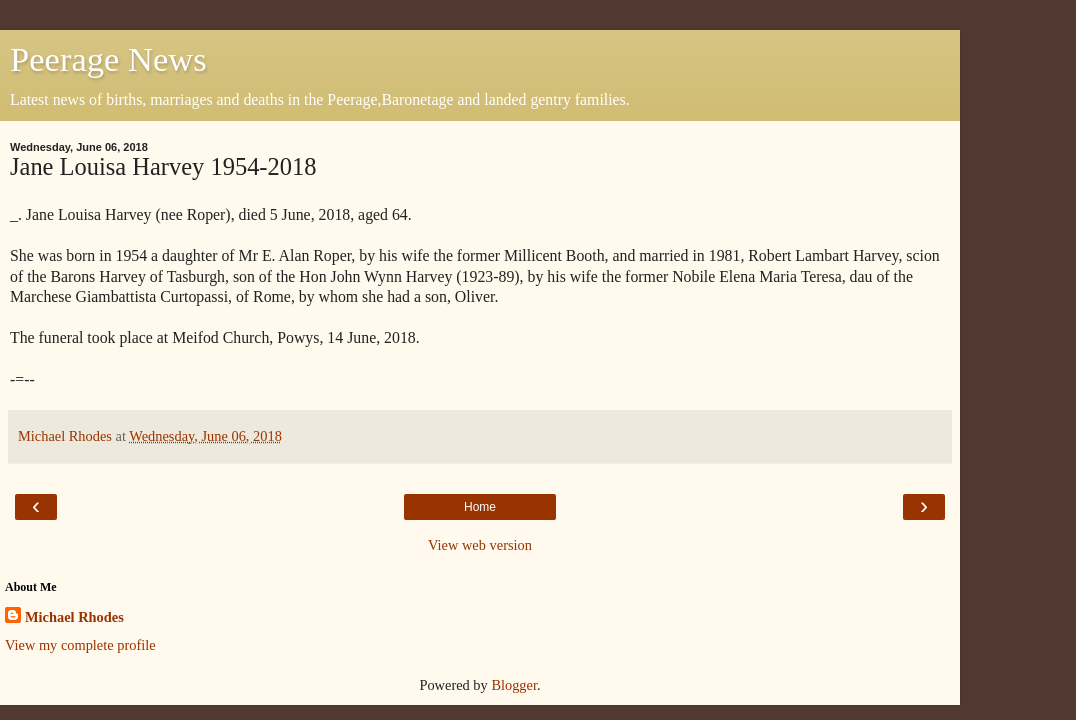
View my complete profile (80, 645)
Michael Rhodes (74, 617)
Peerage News (108, 59)
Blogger (514, 685)
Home (480, 507)
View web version (480, 545)
